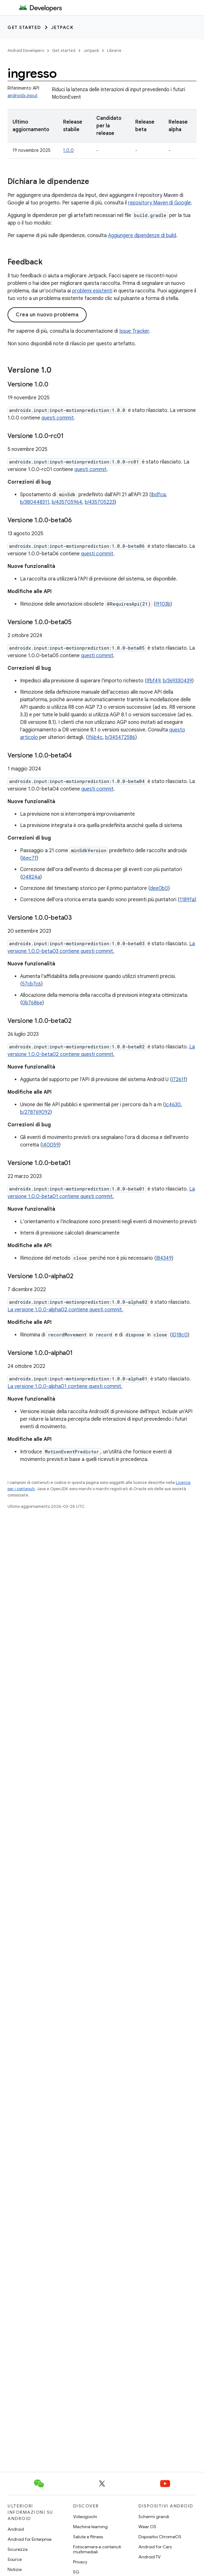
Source (15, 2559)
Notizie (15, 2569)
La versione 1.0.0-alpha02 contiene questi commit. (65, 1310)
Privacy (80, 2562)
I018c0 (180, 1335)
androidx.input (23, 95)
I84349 (164, 1258)
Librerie (114, 50)
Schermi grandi (153, 2516)
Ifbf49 (153, 681)
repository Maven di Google (159, 203)
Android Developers (26, 50)
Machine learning (90, 2526)
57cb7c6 (31, 984)
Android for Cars (155, 2547)
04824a (31, 877)
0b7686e (32, 1003)
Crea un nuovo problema (47, 315)
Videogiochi (85, 2516)
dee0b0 (159, 888)
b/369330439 (177, 681)
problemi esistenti (92, 291)
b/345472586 (120, 737)
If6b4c (95, 737)
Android (16, 2529)
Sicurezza (18, 2549)
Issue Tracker (134, 331)
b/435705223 (100, 502)
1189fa (187, 900)
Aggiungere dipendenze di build (142, 235)
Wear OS (147, 2526)
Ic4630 (173, 1105)
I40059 (50, 1145)
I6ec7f (29, 858)
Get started (24, 27)
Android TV (149, 2557)
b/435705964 (67, 502)
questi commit (57, 418)
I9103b (162, 604)
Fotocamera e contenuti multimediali (97, 2549)
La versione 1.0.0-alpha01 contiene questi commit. (65, 1386)
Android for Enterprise (29, 2539)
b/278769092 (35, 1112)
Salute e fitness (88, 2537)
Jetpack (62, 27)
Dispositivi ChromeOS (159, 2537)
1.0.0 (68, 150)
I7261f (178, 1079)
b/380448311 (34, 502)
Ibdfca (158, 494)
